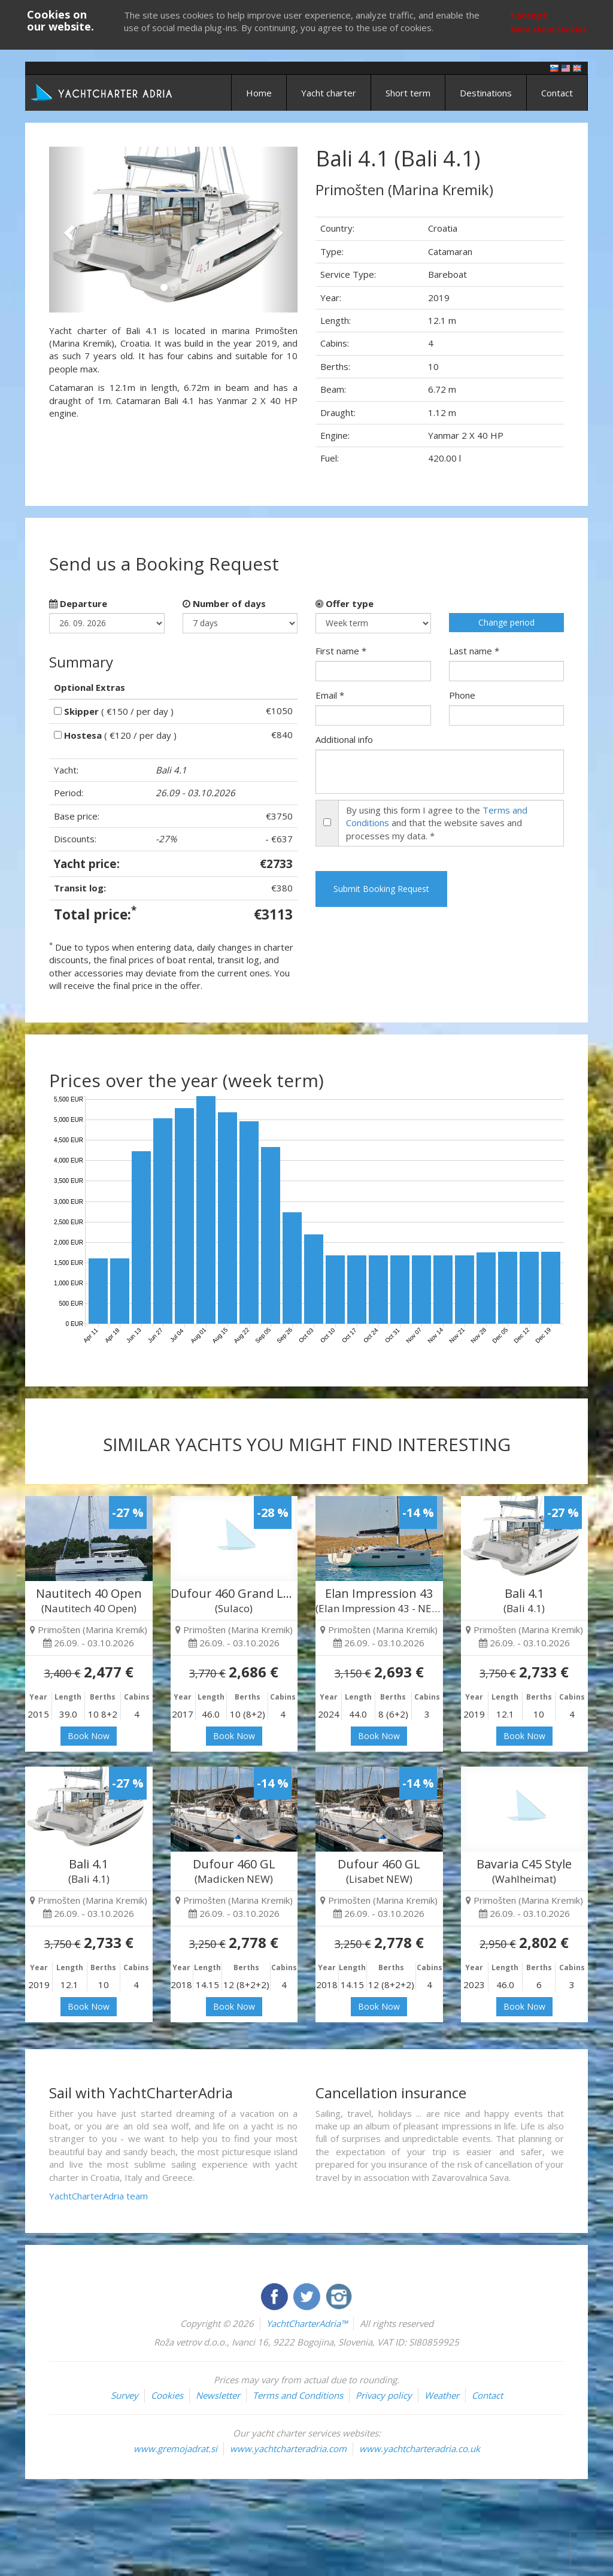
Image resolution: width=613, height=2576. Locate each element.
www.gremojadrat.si (175, 2448)
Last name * (474, 651)
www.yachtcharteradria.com (288, 2448)
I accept (529, 15)
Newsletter (218, 2395)
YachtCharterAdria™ (306, 2323)
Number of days (224, 603)
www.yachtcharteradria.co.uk (419, 2448)
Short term (408, 93)
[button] (67, 229)
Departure (78, 603)
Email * (329, 695)
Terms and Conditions (298, 2395)
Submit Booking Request (381, 888)
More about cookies (549, 30)
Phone (462, 695)
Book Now (89, 1735)
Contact (557, 93)
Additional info (344, 739)
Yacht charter (328, 93)
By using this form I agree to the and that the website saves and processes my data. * (436, 823)
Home (259, 93)
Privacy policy (384, 2395)
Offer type (344, 603)
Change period (506, 622)
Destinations (486, 93)
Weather (441, 2395)
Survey (124, 2395)
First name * (340, 651)
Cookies (167, 2395)
